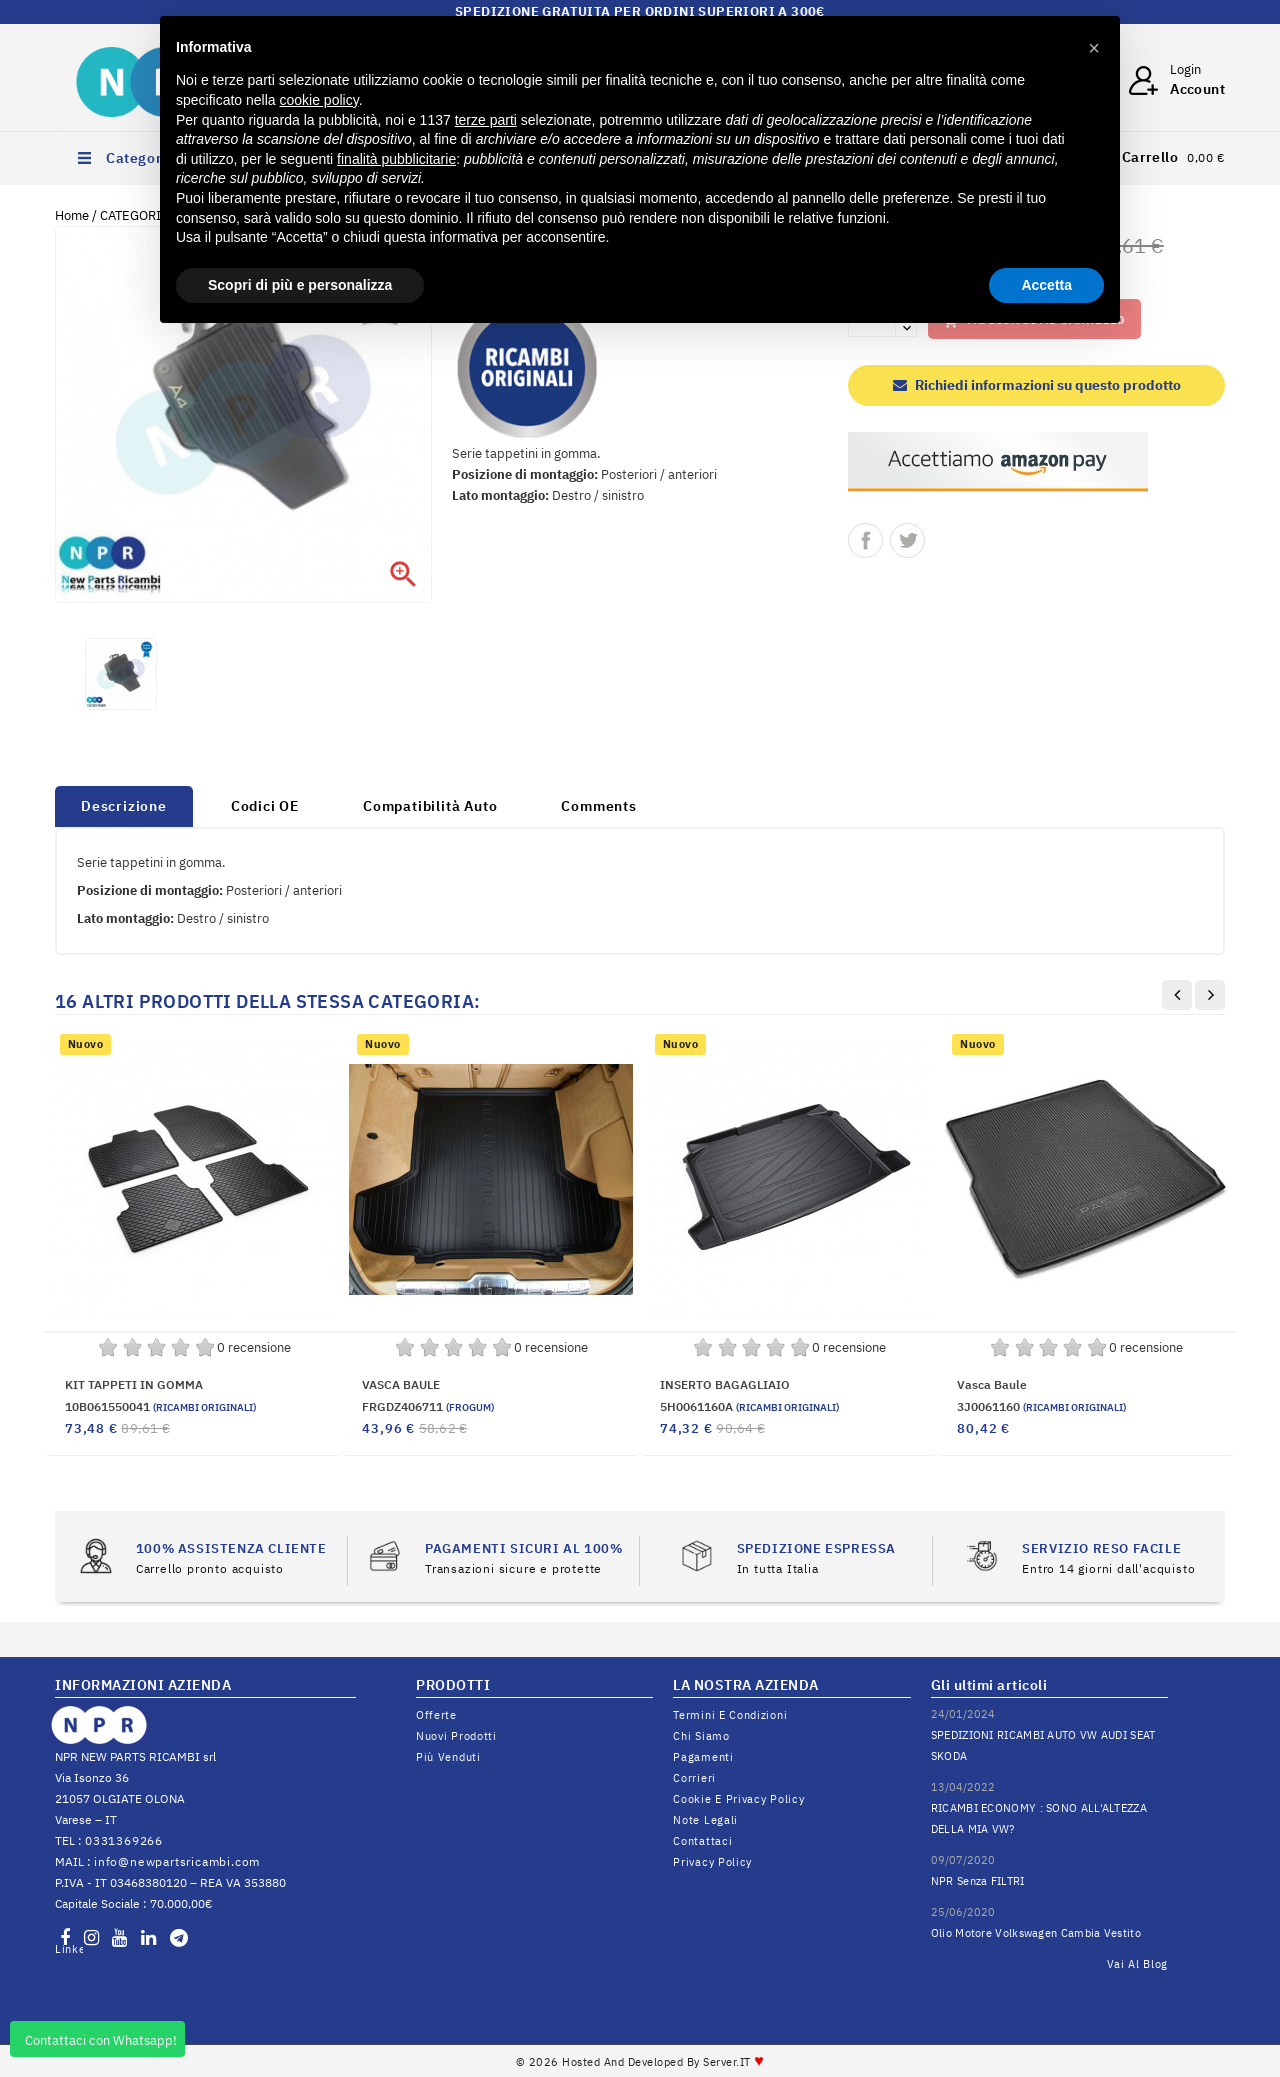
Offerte (436, 1715)
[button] (1094, 48)
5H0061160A (749, 1406)
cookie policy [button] (319, 100)
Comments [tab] (598, 806)
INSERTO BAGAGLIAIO (725, 1384)
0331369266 (124, 1840)
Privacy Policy (712, 1862)
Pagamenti (703, 1757)
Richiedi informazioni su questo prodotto (1037, 385)
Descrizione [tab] (124, 806)
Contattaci (702, 1841)
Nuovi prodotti (456, 1736)
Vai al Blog (1138, 1964)
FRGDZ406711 (428, 1406)
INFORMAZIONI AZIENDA (143, 1685)
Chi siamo (701, 1736)
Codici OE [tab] (265, 806)
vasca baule (992, 1384)
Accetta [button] (1046, 285)
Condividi (865, 540)
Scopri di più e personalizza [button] (300, 285)
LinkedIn (69, 1949)
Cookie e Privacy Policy (738, 1799)
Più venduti (448, 1757)
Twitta (907, 540)
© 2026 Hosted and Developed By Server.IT (640, 2062)
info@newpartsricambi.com (177, 1861)
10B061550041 (160, 1406)
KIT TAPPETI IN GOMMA (134, 1384)
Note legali (705, 1820)
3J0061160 (1041, 1406)
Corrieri (694, 1778)
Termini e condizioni (730, 1715)
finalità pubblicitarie (396, 159)
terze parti (486, 120)
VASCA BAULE (401, 1384)
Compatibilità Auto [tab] (430, 806)
